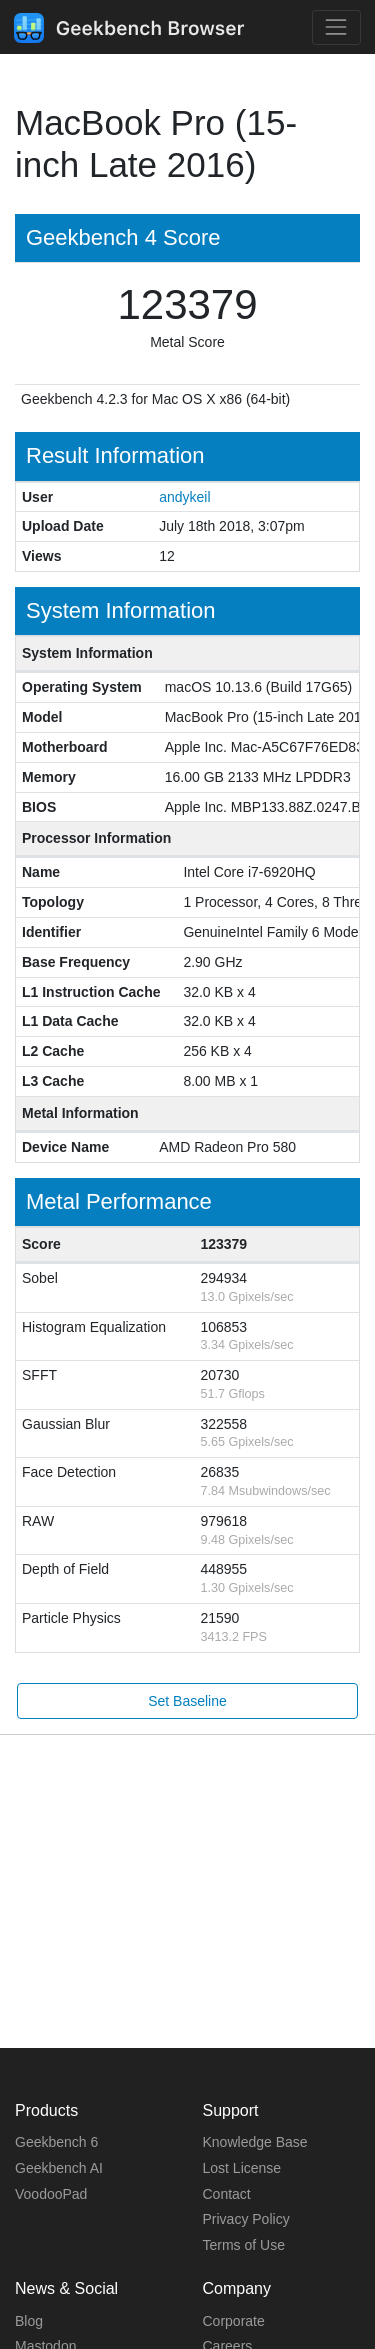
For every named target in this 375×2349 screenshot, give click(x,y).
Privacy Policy (246, 2219)
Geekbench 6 (56, 2142)
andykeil (184, 497)
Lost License (242, 2168)
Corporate (234, 2321)
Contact (227, 2194)
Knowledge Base (255, 2142)
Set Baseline (187, 1701)
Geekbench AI (59, 2168)
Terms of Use (244, 2245)
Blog (29, 2321)
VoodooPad (51, 2194)
